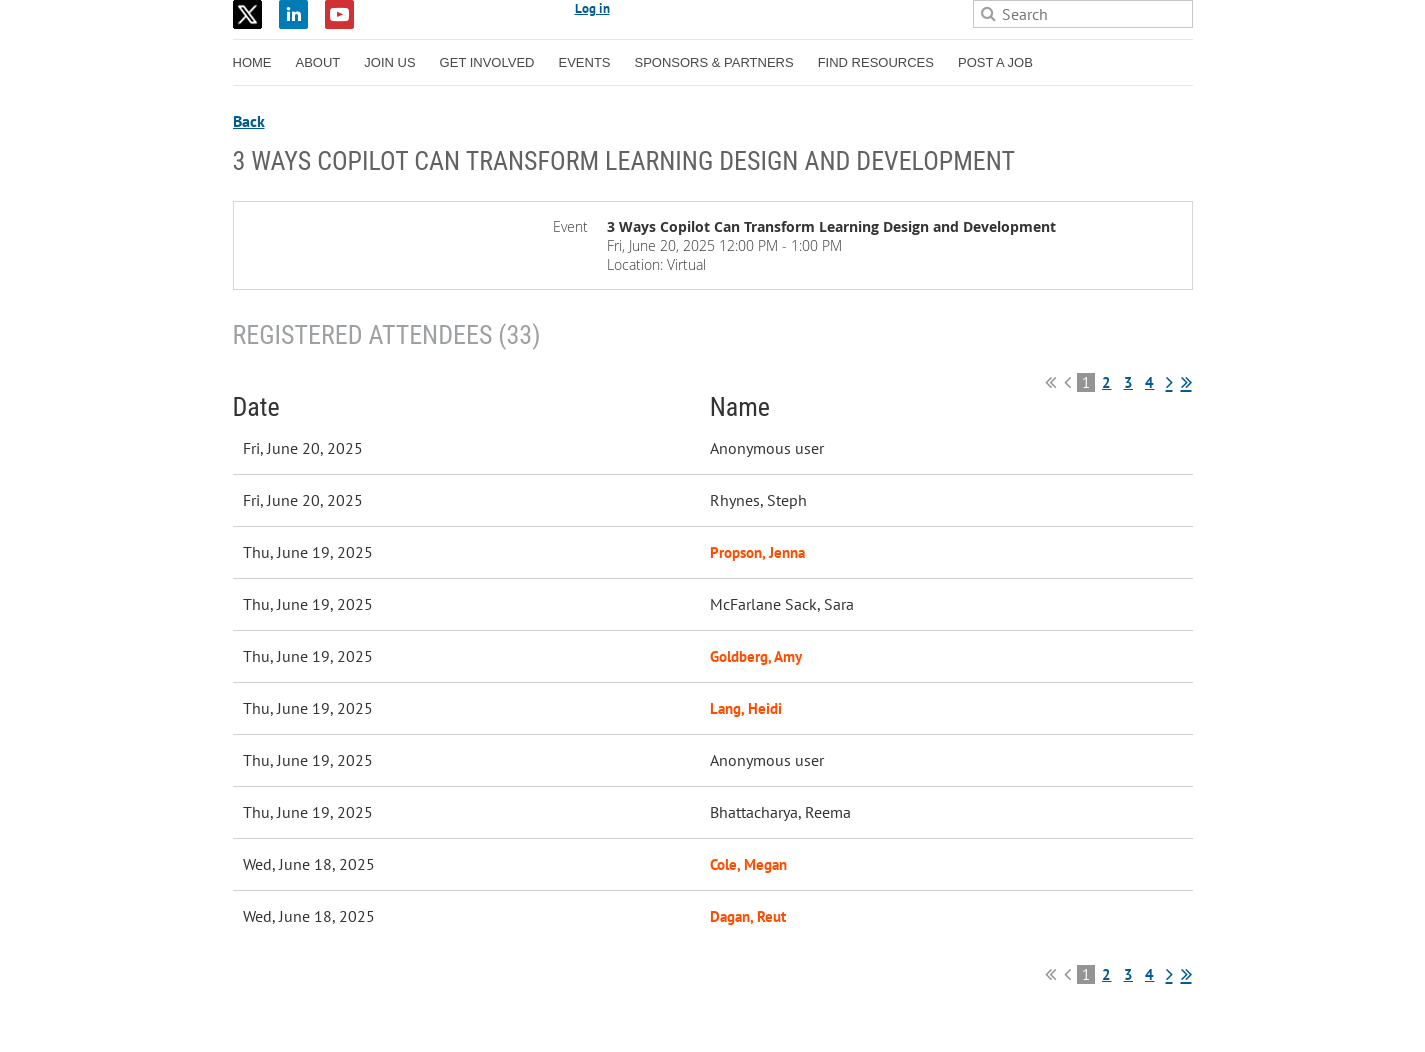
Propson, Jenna (757, 552)
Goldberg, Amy (756, 656)
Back (249, 121)
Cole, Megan (748, 864)
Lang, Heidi (746, 708)
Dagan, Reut (748, 916)
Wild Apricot (1019, 1013)
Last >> (1186, 382)
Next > (1169, 382)
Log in (592, 8)
